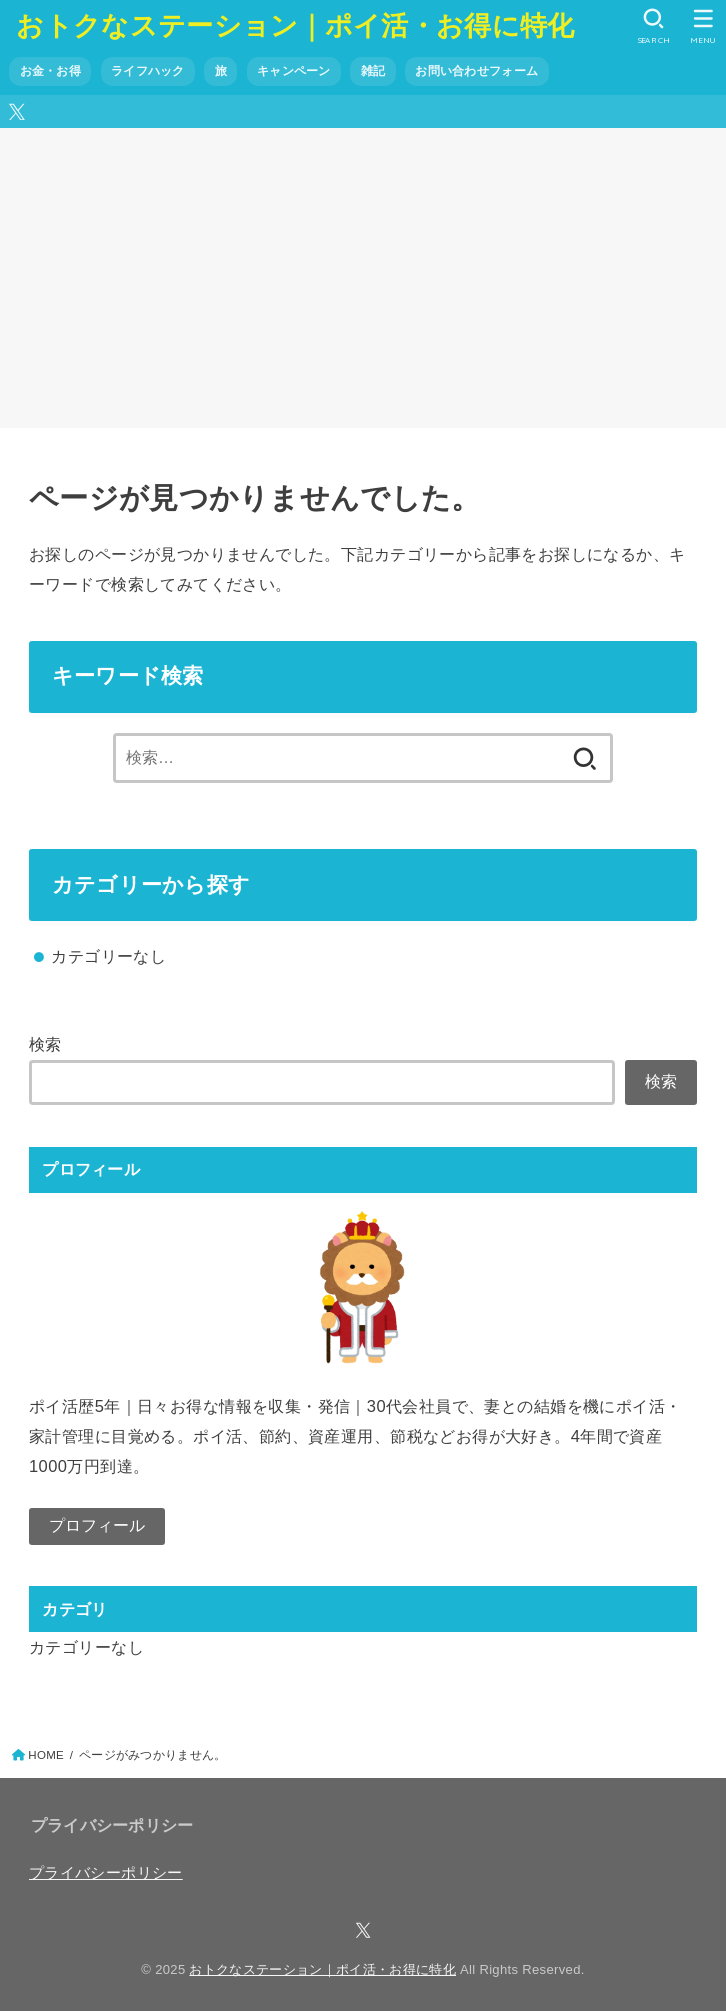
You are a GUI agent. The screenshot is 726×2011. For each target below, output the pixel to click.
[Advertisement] (363, 278)
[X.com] (17, 112)
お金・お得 (50, 71)
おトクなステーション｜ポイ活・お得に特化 (295, 25)
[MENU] (703, 26)
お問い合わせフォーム (476, 71)
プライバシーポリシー (106, 1873)
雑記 (373, 71)
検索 (45, 1044)
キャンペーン (294, 71)
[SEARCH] (653, 26)
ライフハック (148, 71)
